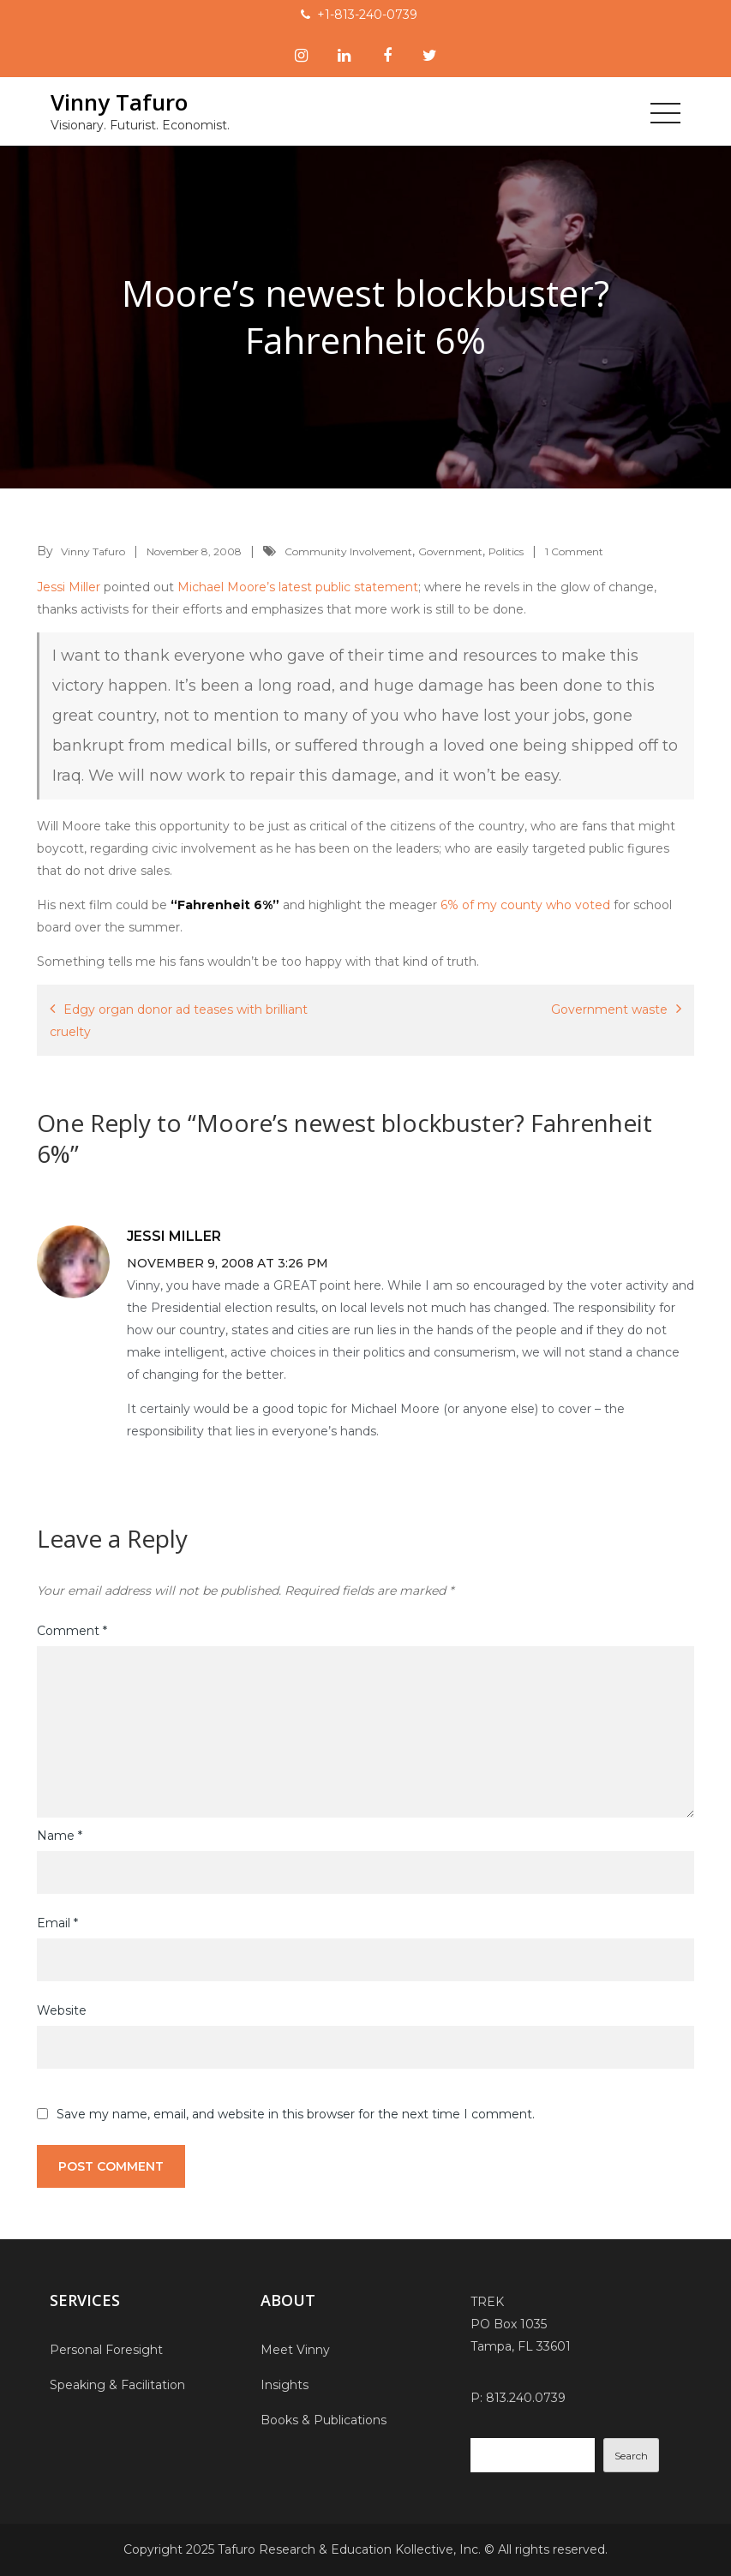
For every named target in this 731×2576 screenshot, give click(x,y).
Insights (285, 2385)
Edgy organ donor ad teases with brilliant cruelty (179, 1020)
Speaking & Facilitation (117, 2385)
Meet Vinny (295, 2349)
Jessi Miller (68, 587)
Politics (506, 551)
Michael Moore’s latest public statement (297, 587)
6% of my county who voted (525, 905)
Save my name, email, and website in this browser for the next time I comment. (296, 2114)
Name (59, 1835)
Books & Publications (323, 2420)
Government (450, 551)
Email (57, 1923)
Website (62, 2010)
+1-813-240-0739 (367, 14)
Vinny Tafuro (118, 102)
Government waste (609, 1009)
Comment (72, 1630)
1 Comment (574, 551)
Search (631, 2455)
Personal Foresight (106, 2349)
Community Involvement (348, 551)
